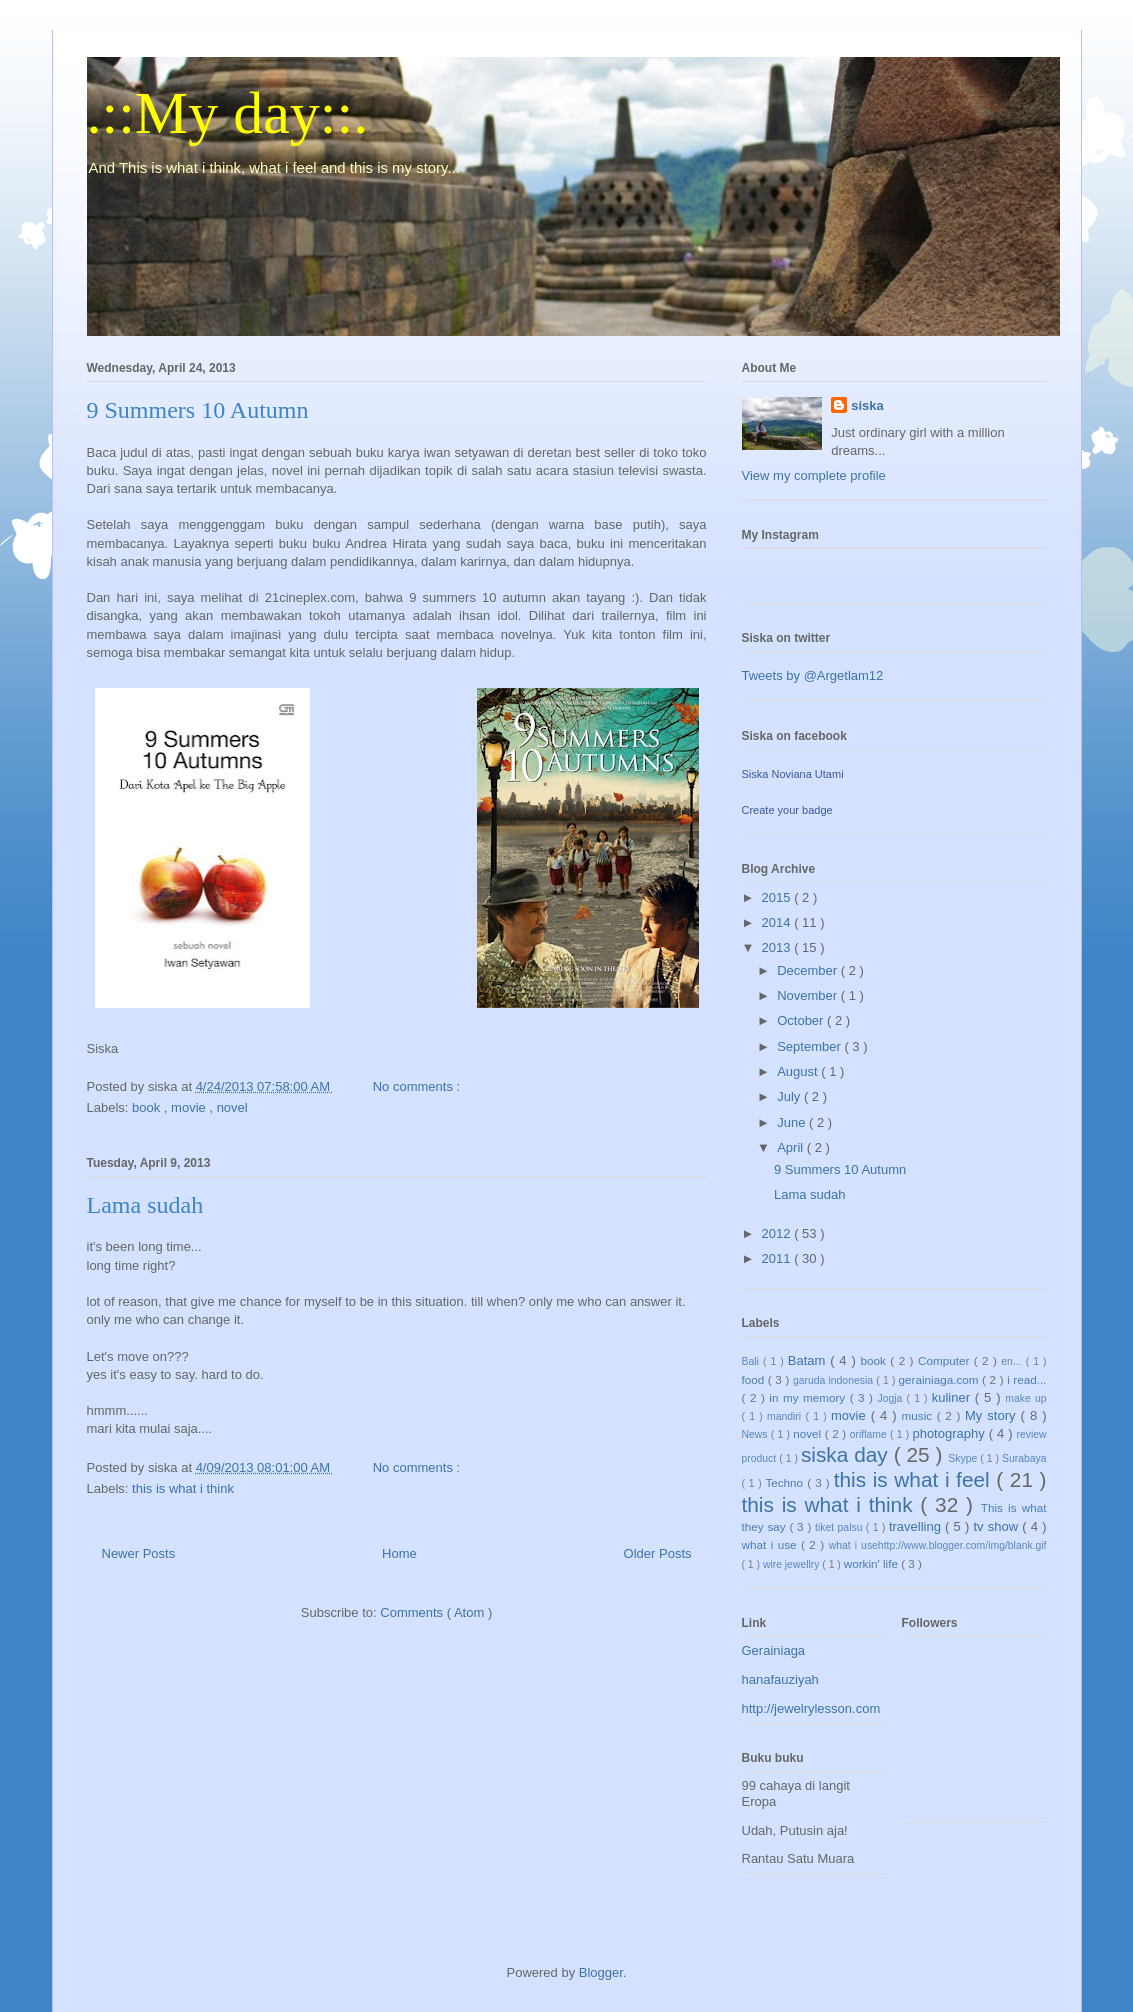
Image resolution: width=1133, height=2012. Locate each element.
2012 (778, 1233)
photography (950, 1433)
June (793, 1122)
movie (190, 1107)
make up (1025, 1398)
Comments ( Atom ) (436, 1612)
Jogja (892, 1398)
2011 (778, 1258)
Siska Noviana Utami (793, 774)
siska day (847, 1454)
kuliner (953, 1397)
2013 (778, 947)
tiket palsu (840, 1527)
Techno (786, 1482)
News (756, 1434)
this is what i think (183, 1488)
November (809, 995)
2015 (778, 897)
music (919, 1415)
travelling (917, 1526)
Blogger (601, 1972)
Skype (964, 1458)
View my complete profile (814, 475)
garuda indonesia (834, 1380)
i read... (1026, 1379)
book (148, 1107)
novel (232, 1107)
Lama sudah (145, 1205)
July (790, 1096)
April (792, 1147)
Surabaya (1024, 1458)
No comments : (418, 1086)
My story (993, 1415)
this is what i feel (915, 1479)
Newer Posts (139, 1553)
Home (399, 1553)
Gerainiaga (774, 1650)
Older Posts (658, 1553)
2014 (778, 922)
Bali (752, 1361)
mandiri (786, 1416)
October (802, 1020)
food (755, 1379)
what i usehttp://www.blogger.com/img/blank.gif (938, 1545)
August (799, 1071)
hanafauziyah (780, 1679)
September (810, 1046)
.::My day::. (228, 113)
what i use (772, 1544)
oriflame (870, 1434)
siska (867, 405)
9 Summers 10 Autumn (198, 410)
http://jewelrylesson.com (811, 1708)
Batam (809, 1360)
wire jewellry (792, 1564)
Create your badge (787, 810)
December (809, 970)
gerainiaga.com (941, 1379)
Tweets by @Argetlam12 (813, 675)
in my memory (809, 1397)
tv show (997, 1526)
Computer (946, 1360)
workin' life (872, 1563)
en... (1013, 1361)
